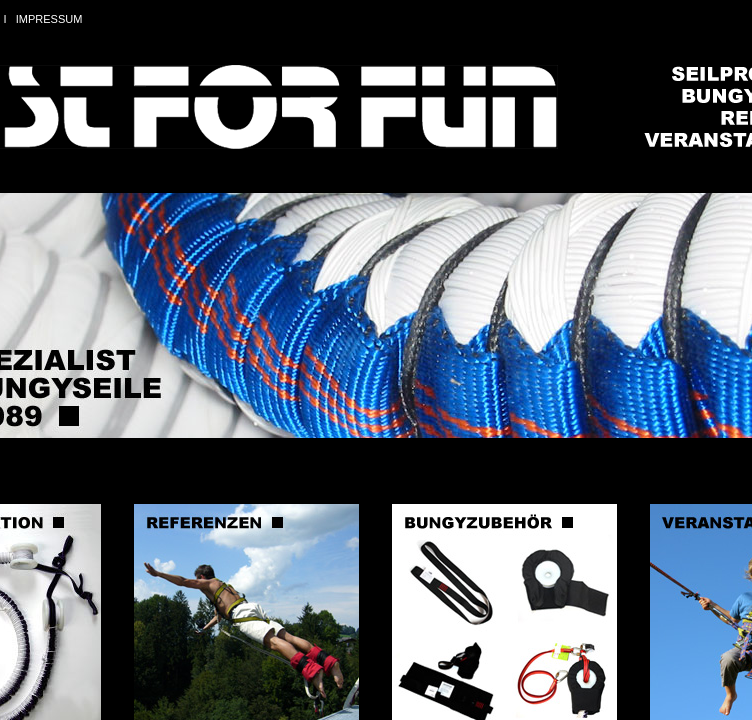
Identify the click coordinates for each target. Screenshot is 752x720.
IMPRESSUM (49, 19)
